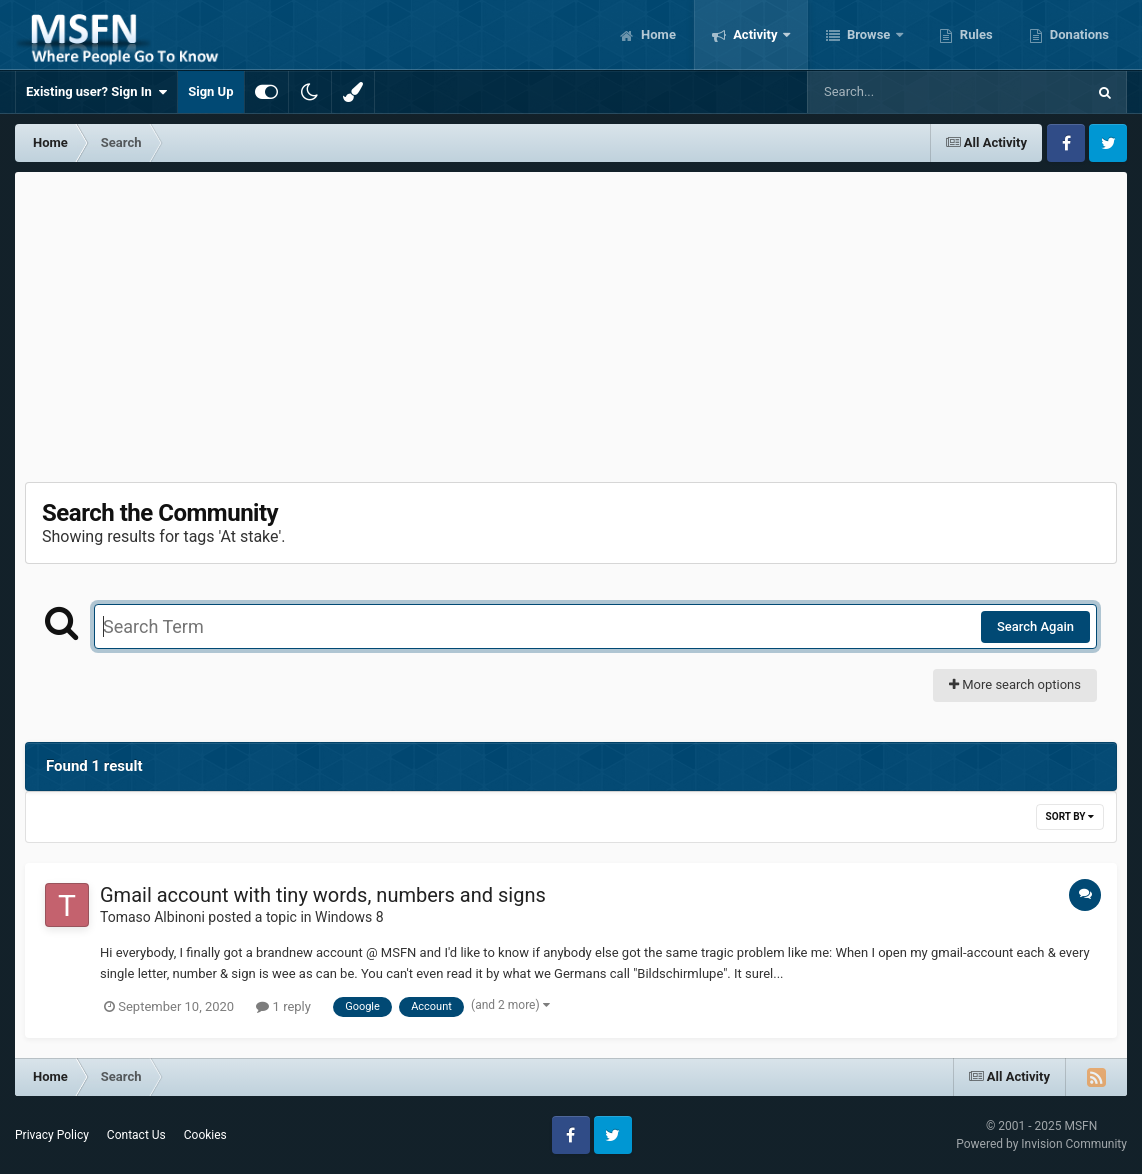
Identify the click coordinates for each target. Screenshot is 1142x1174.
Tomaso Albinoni (152, 917)
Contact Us (136, 1135)
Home (657, 34)
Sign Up (210, 91)
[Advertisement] (571, 322)
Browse (869, 34)
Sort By (1070, 816)
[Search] (896, 92)
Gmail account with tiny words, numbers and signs (323, 895)
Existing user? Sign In (96, 92)
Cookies (205, 1135)
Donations (1078, 34)
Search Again (1035, 626)
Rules (975, 34)
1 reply (283, 1006)
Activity (755, 34)
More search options (1015, 684)
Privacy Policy (52, 1135)
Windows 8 (349, 917)
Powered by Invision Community (1041, 1144)
